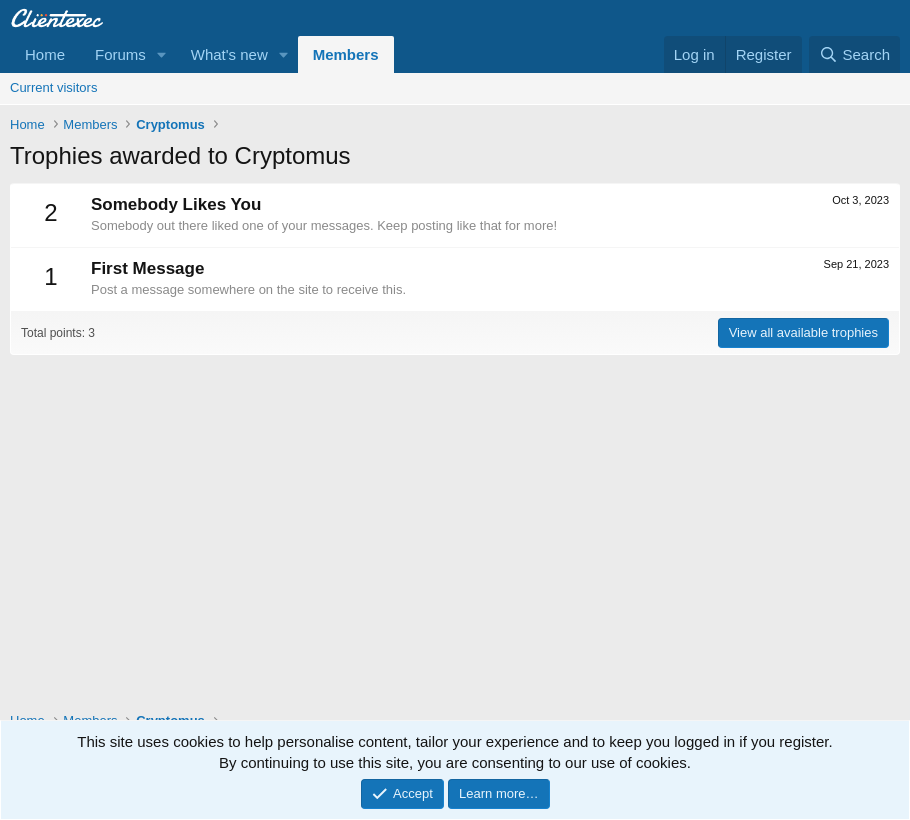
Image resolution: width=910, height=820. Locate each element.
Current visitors (53, 87)
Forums (120, 54)
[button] (162, 54)
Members (346, 54)
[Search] (854, 54)
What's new (229, 54)
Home (45, 54)
